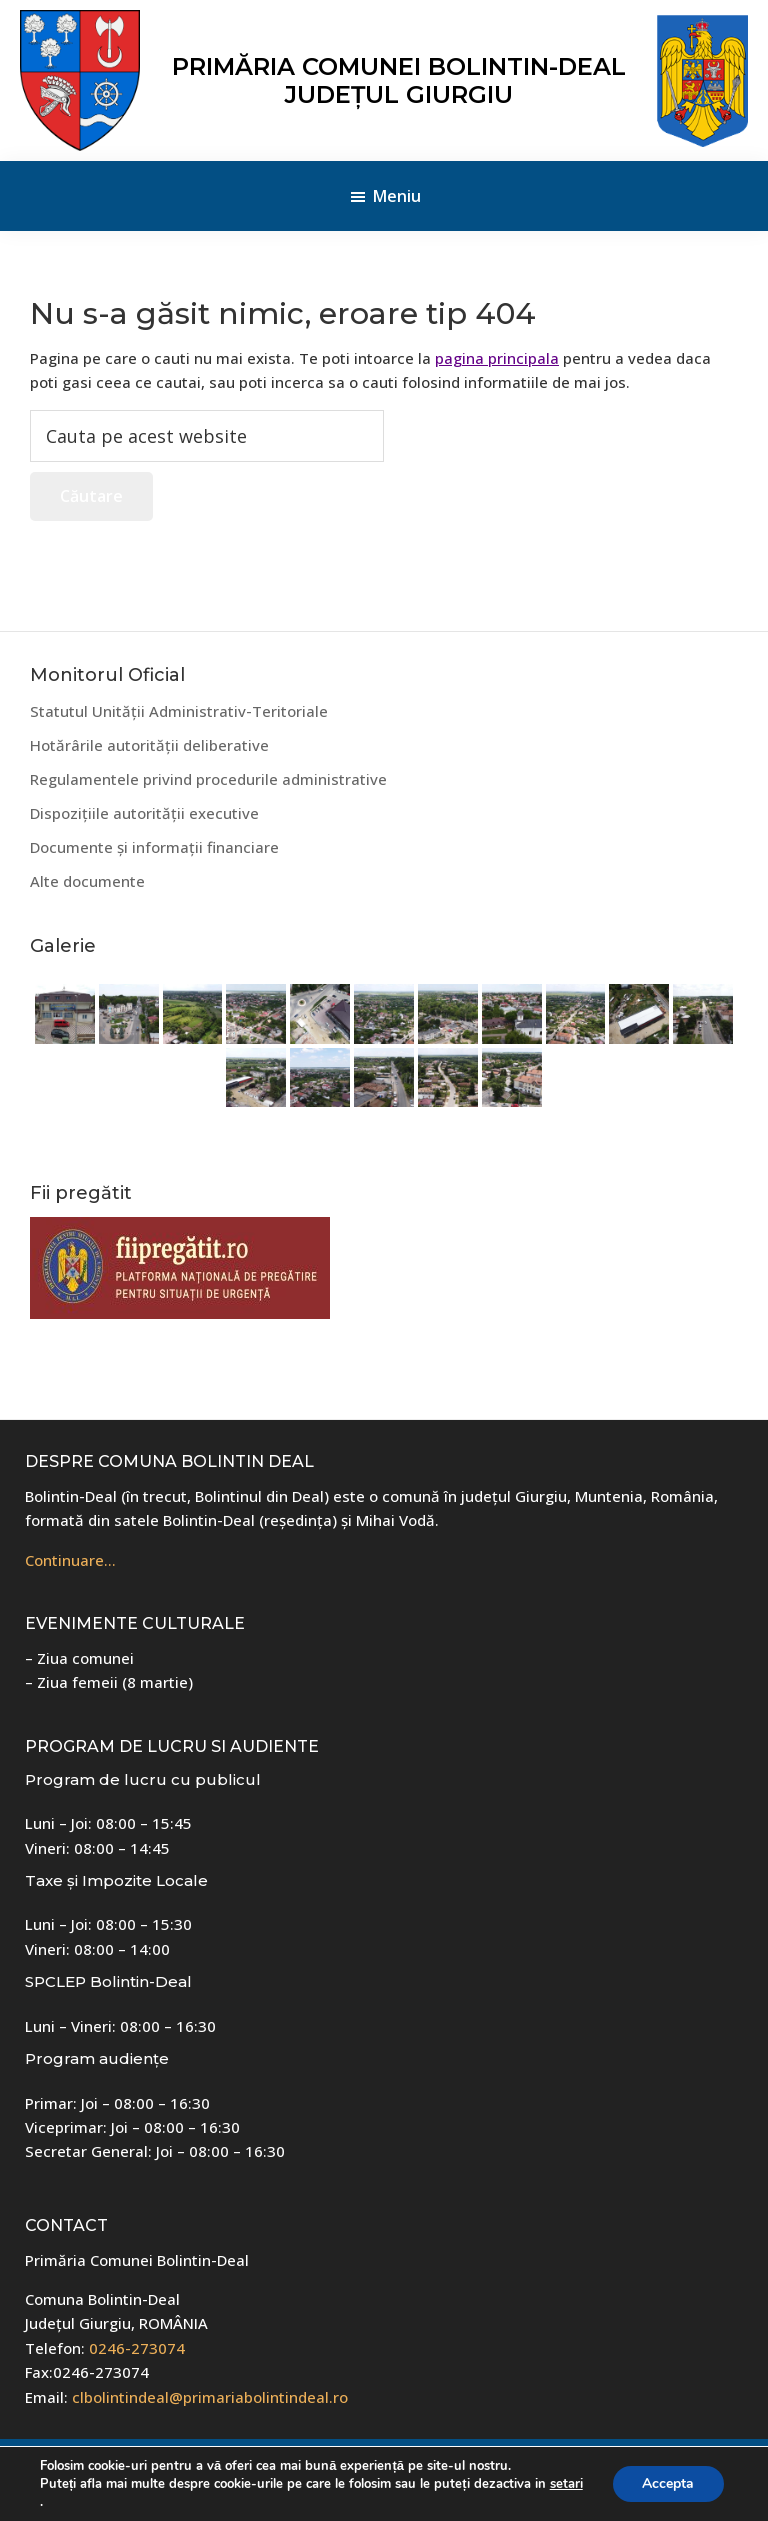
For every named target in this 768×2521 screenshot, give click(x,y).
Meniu (397, 196)
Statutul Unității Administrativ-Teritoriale (179, 711)
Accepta (668, 2483)
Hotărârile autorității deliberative (149, 745)
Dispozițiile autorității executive (144, 813)
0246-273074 (137, 2348)
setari (566, 2484)
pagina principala (497, 358)
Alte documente (87, 881)
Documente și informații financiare (154, 847)
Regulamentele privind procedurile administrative (208, 779)
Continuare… (70, 1560)
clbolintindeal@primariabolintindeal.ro (210, 2397)
